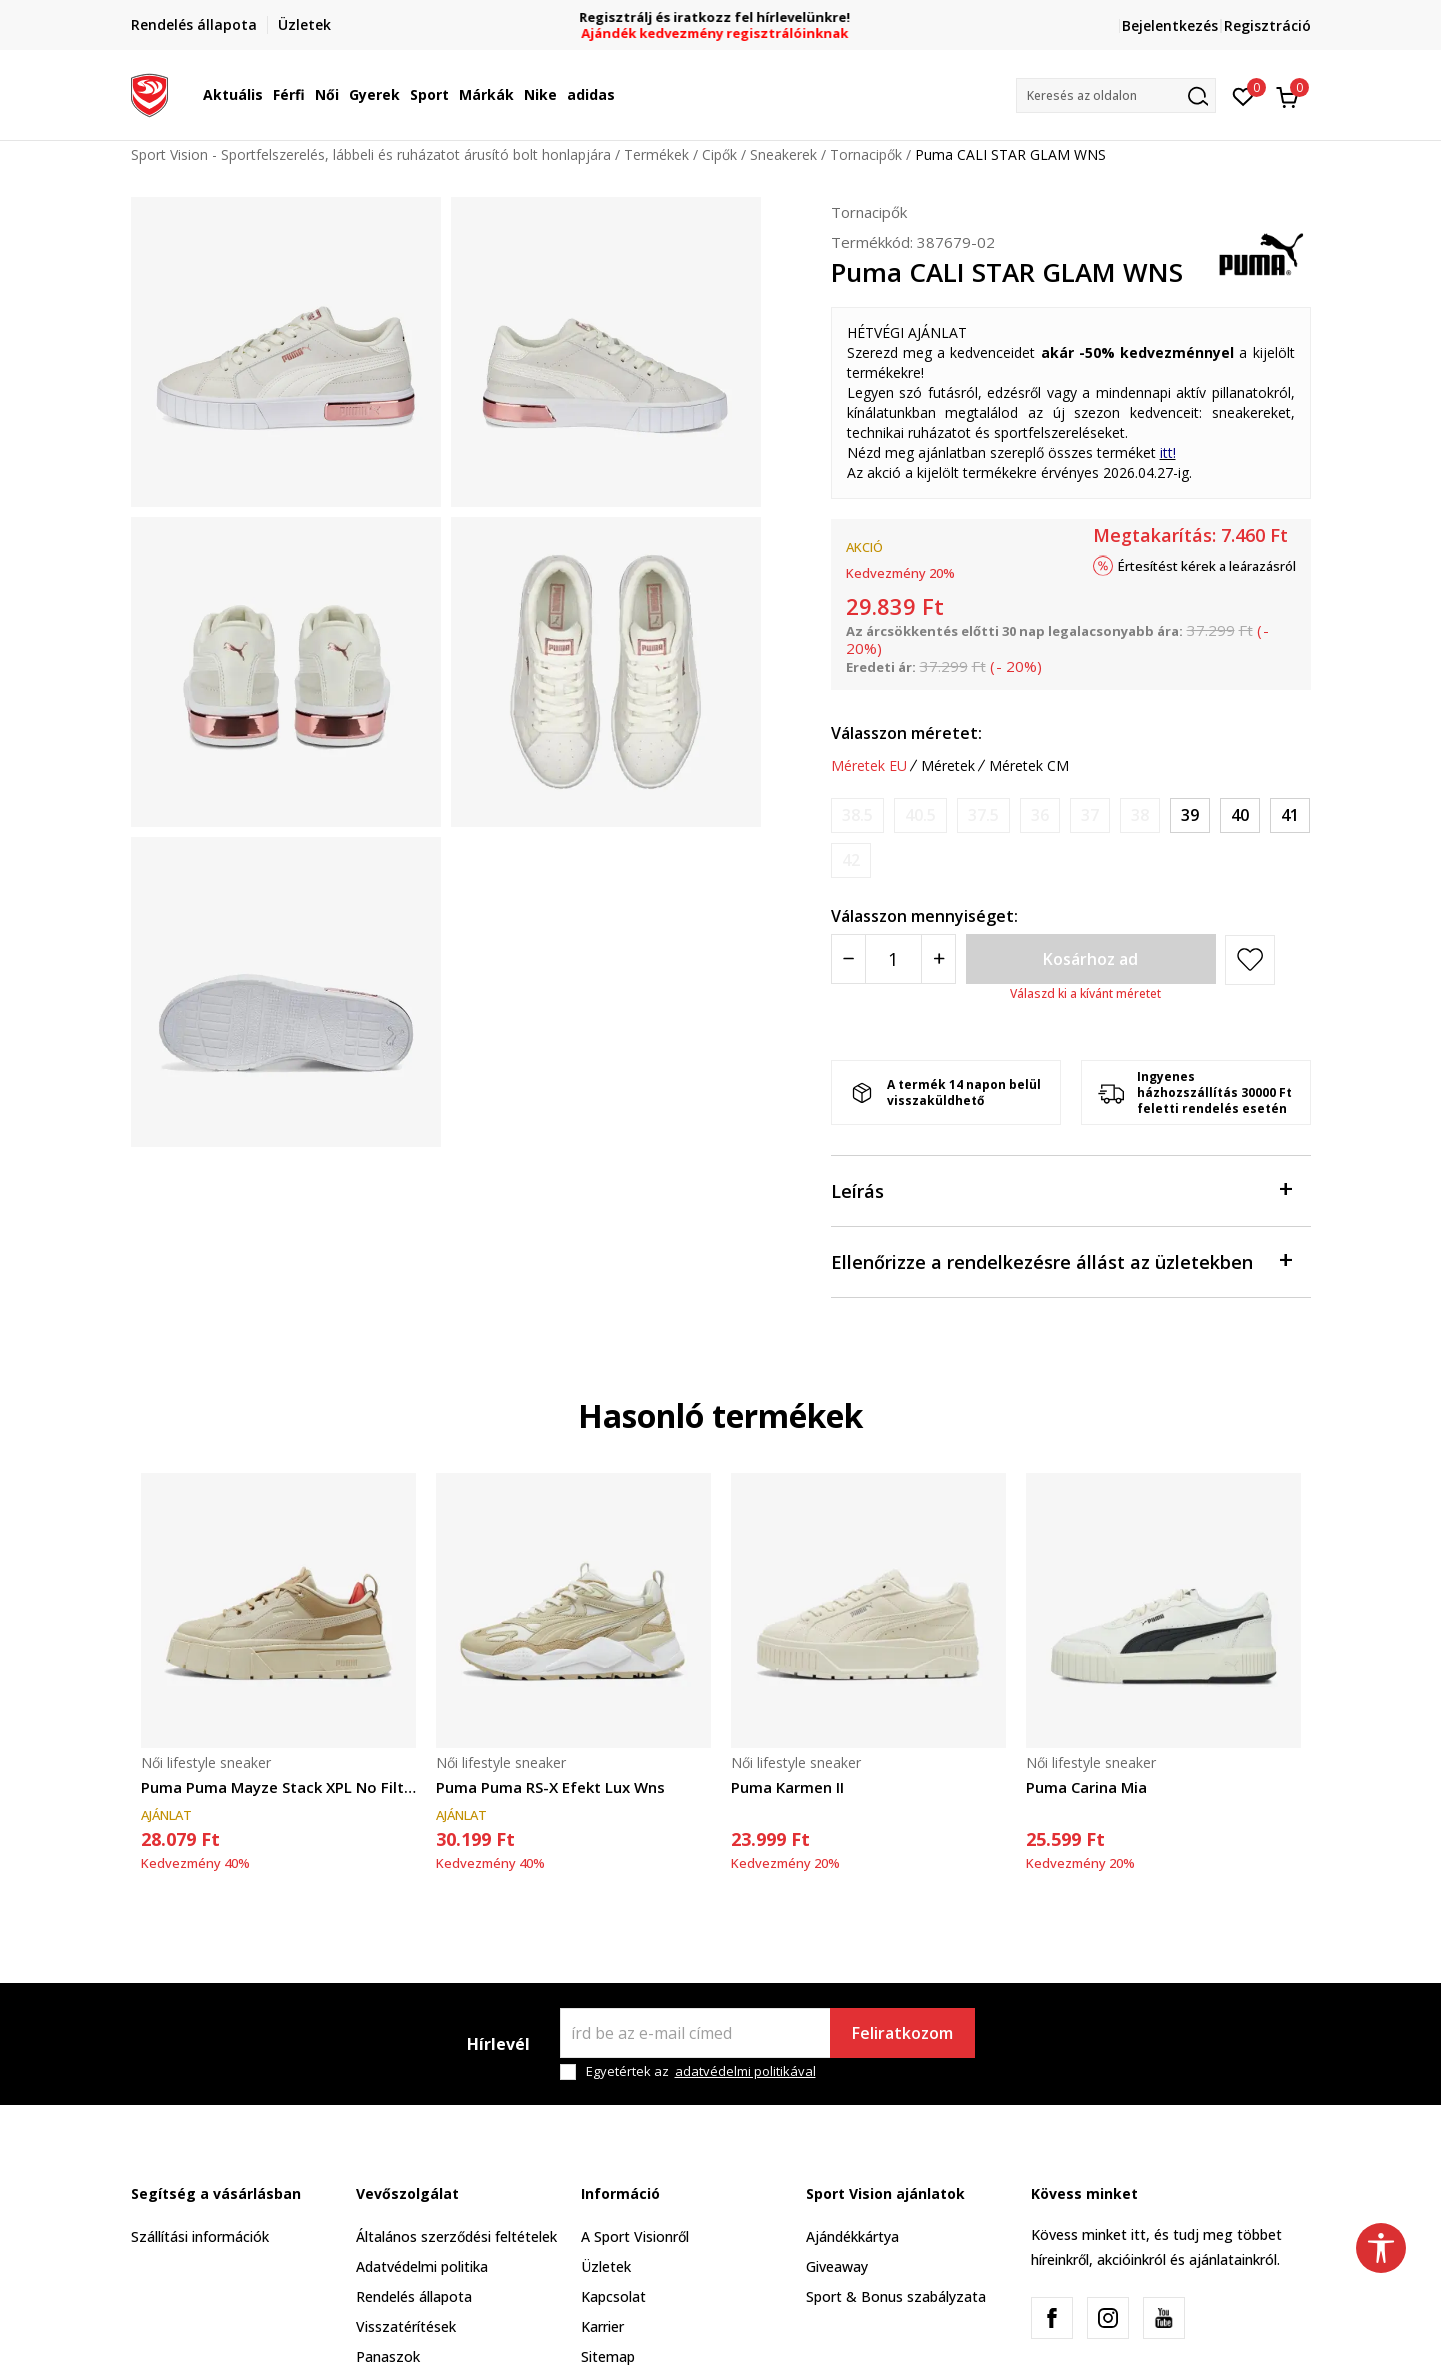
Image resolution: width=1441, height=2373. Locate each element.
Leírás (1061, 1189)
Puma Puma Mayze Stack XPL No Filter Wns (278, 1787)
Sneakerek (783, 154)
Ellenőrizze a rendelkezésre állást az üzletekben (1061, 1260)
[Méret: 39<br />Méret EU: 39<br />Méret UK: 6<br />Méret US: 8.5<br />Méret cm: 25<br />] (1190, 815)
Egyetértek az (701, 2071)
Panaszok (388, 2356)
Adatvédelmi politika (422, 2266)
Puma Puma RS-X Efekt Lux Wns (550, 1787)
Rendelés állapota (414, 2296)
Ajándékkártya (852, 2236)
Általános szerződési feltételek (456, 2236)
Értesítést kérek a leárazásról (1207, 566)
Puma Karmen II (787, 1787)
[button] (1116, 95)
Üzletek (606, 2266)
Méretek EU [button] (869, 766)
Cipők (719, 154)
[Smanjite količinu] (848, 959)
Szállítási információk (200, 2236)
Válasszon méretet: (906, 733)
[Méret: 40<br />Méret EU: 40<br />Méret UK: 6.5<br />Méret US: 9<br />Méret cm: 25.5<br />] (1240, 815)
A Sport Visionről (635, 2236)
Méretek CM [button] (1029, 766)
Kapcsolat (613, 2296)
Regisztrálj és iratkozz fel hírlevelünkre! (720, 17)
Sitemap (608, 2356)
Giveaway (837, 2266)
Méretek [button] (948, 766)
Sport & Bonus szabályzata (896, 2296)
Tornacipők (866, 154)
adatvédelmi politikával (745, 2071)
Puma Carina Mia (1086, 1787)
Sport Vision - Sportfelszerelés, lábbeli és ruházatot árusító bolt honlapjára (371, 154)
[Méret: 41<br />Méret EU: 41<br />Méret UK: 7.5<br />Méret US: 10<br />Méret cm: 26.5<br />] (1290, 815)
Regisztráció (1267, 25)
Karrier (602, 2326)
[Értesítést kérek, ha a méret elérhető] (857, 815)
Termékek (656, 154)
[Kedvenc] (1243, 95)
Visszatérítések (406, 2326)
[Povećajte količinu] (938, 959)
